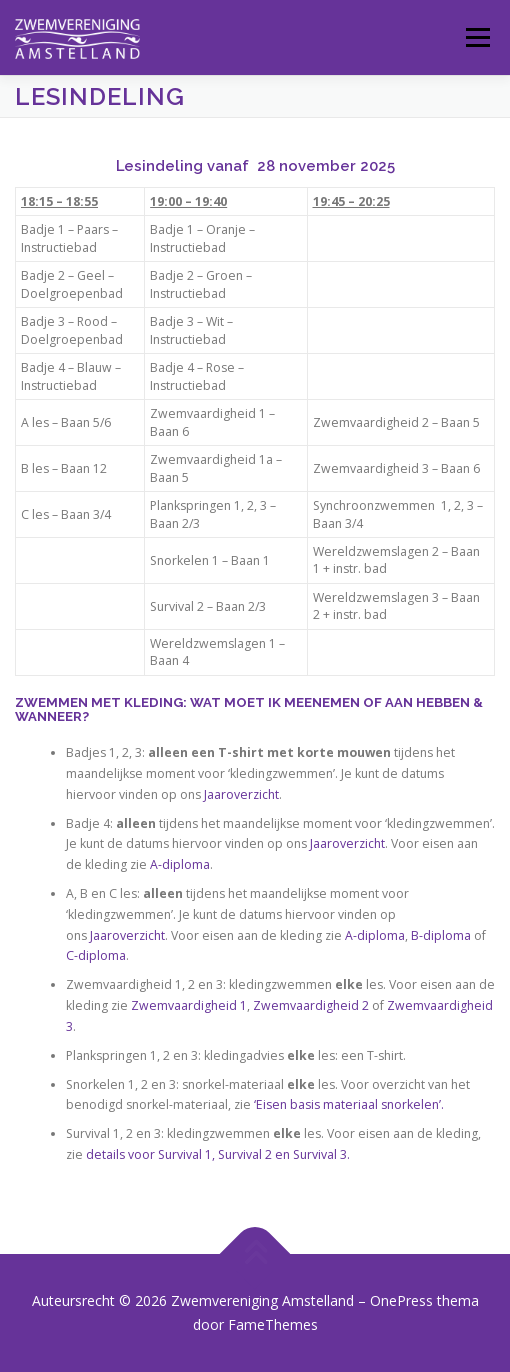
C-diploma (96, 955)
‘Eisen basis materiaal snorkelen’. (349, 1104)
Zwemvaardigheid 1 (189, 1005)
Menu (476, 37)
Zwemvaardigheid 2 (311, 1005)
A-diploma (178, 864)
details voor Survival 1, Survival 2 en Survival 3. (218, 1154)
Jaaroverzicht (241, 794)
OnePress (401, 1300)
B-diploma (441, 935)
